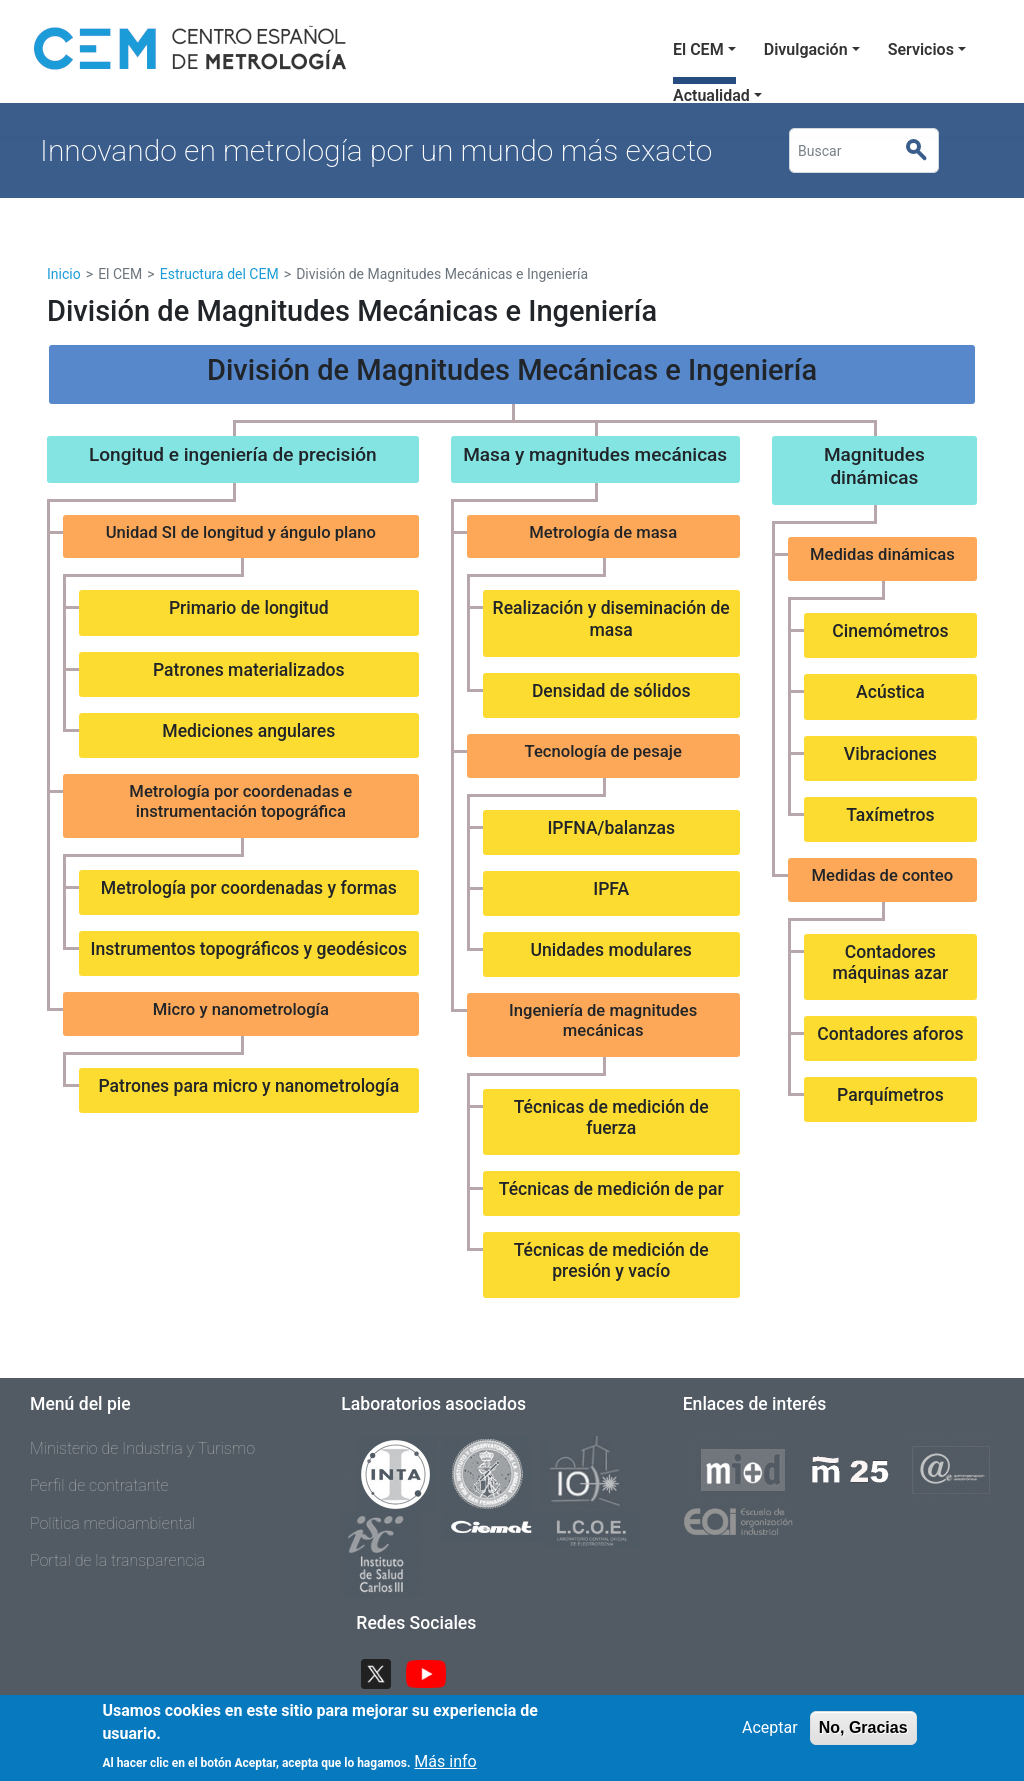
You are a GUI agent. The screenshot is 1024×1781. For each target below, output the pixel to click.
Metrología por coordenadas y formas (249, 888)
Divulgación (806, 49)
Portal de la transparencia (117, 1560)
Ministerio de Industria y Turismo (142, 1448)
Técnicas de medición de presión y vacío (611, 1260)
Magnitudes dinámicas (874, 466)
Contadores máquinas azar (890, 962)
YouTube (434, 1671)
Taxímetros (890, 815)
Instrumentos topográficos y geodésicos (249, 949)
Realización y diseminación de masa (611, 618)
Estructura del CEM (219, 274)
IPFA (611, 889)
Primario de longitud (249, 608)
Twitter (384, 1671)
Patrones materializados (249, 670)
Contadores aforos (890, 1034)
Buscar (924, 151)
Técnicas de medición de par (611, 1189)
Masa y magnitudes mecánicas (595, 454)
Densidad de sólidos (611, 691)
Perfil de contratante (99, 1485)
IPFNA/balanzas (611, 828)
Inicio (64, 274)
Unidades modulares (610, 950)
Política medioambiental (112, 1523)
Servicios (921, 49)
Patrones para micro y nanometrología (248, 1086)
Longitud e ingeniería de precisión (233, 454)
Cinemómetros (890, 631)
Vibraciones (890, 754)
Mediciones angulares (248, 731)
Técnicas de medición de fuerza (611, 1117)
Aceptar (770, 1736)
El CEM (698, 49)
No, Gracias (863, 1736)
